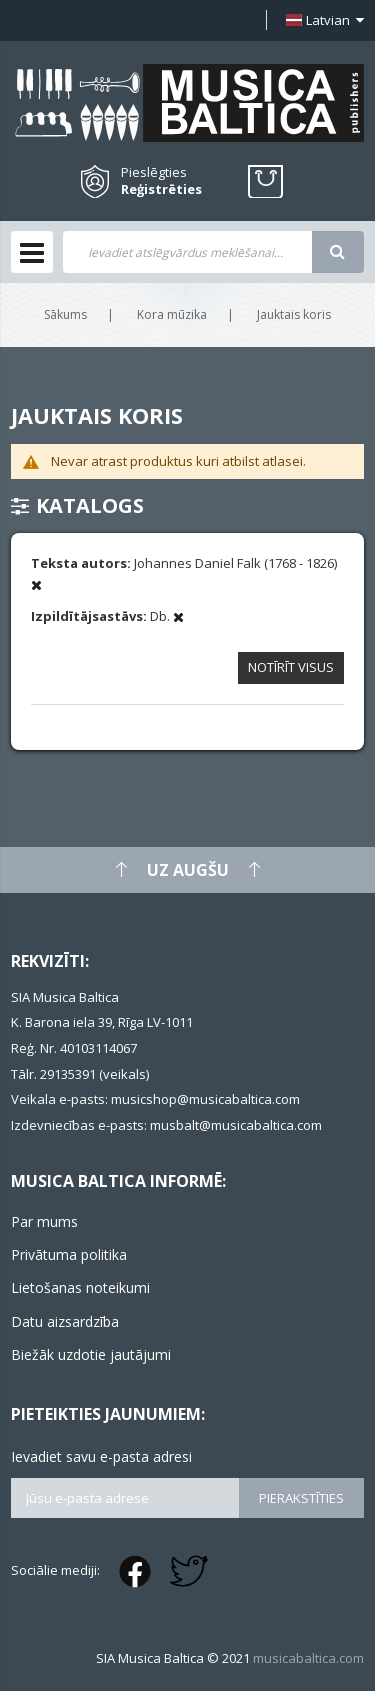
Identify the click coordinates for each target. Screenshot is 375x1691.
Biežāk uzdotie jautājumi (91, 1354)
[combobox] (187, 252)
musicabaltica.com (308, 1658)
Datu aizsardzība (65, 1321)
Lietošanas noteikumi (80, 1287)
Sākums (65, 314)
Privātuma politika (69, 1254)
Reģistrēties (161, 189)
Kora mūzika (172, 314)
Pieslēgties (154, 172)
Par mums (44, 1221)
